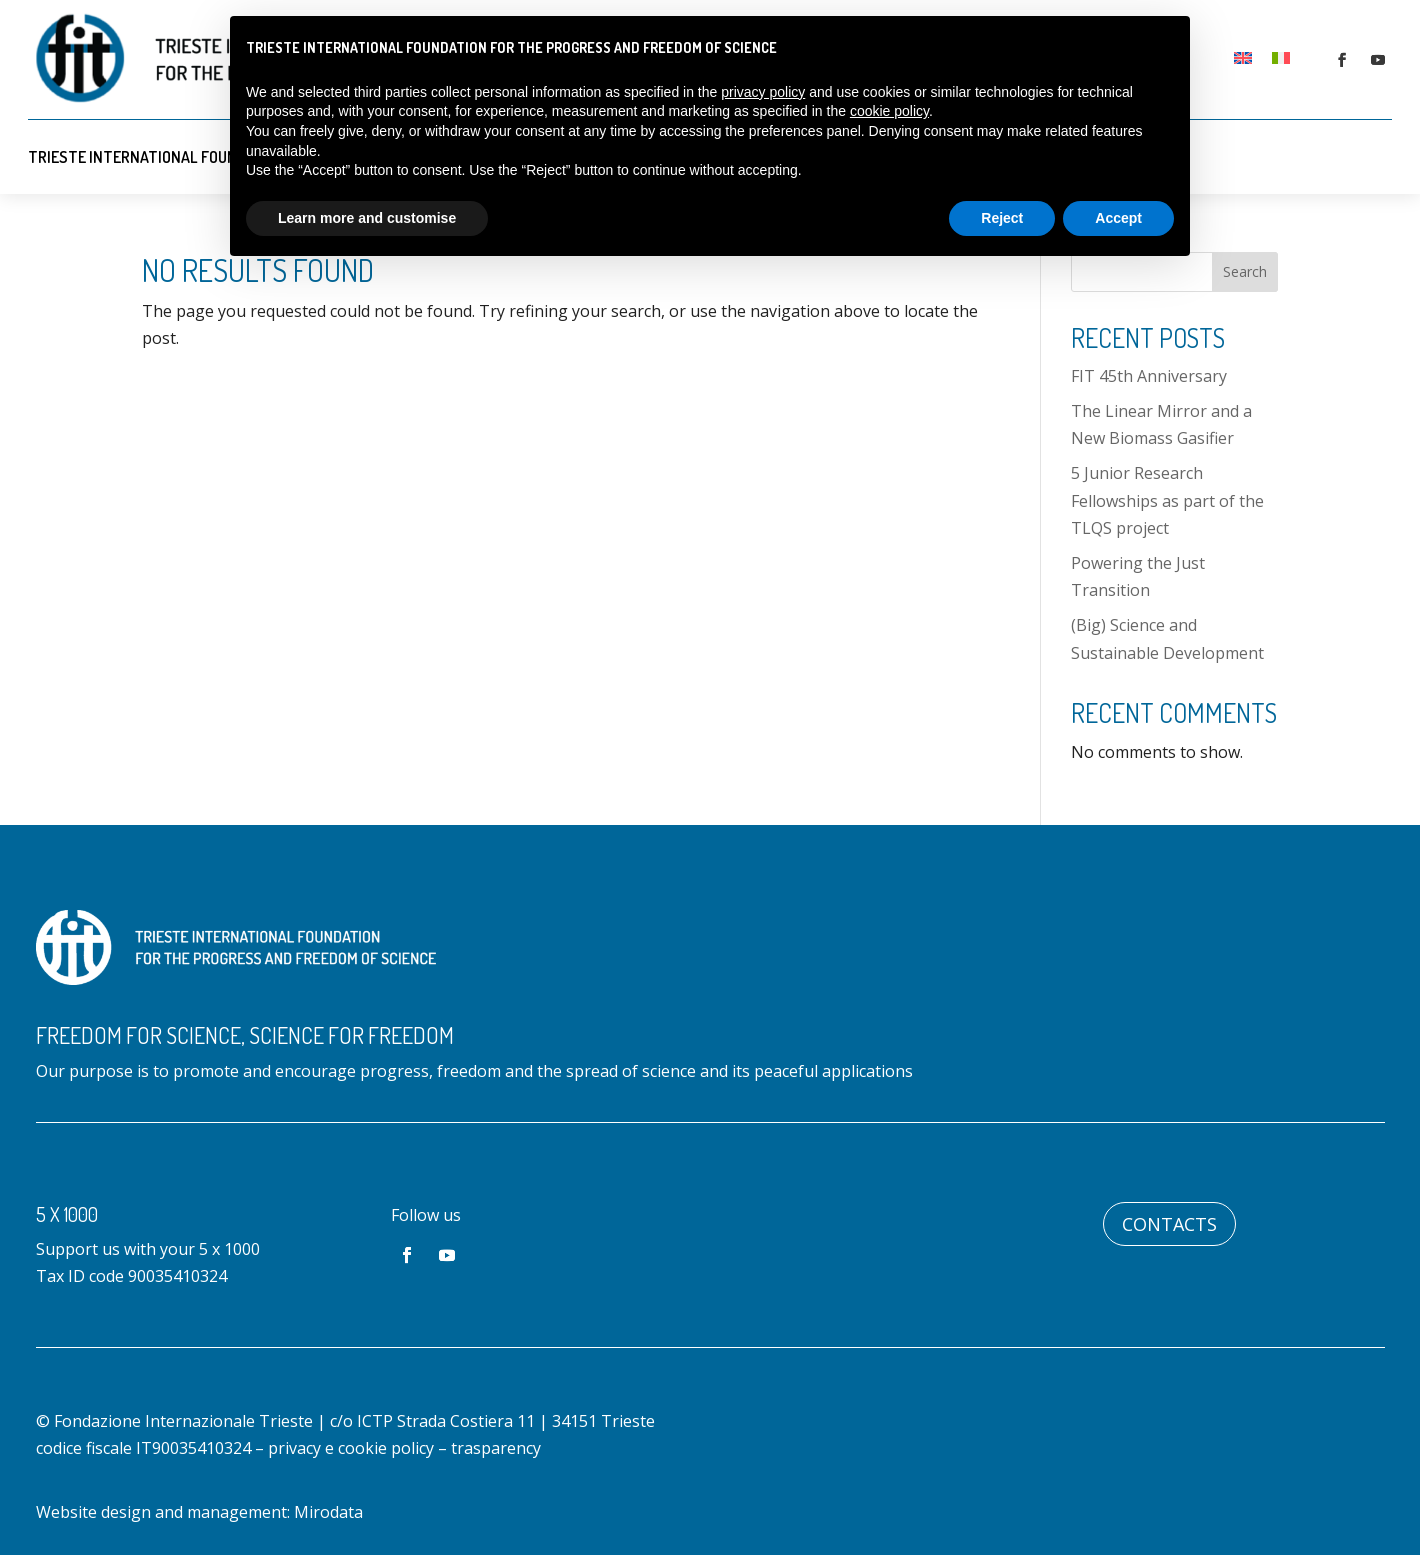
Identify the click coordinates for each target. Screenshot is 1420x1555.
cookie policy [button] (889, 111)
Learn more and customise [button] (367, 218)
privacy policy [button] (763, 92)
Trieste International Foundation (157, 157)
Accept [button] (1118, 218)
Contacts (1169, 1224)
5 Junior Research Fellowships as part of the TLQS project (1167, 500)
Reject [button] (1002, 218)
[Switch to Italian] (1281, 56)
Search (1245, 271)
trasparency (496, 1448)
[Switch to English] (1243, 56)
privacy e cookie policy (351, 1448)
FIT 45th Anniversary (1149, 376)
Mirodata (328, 1512)
